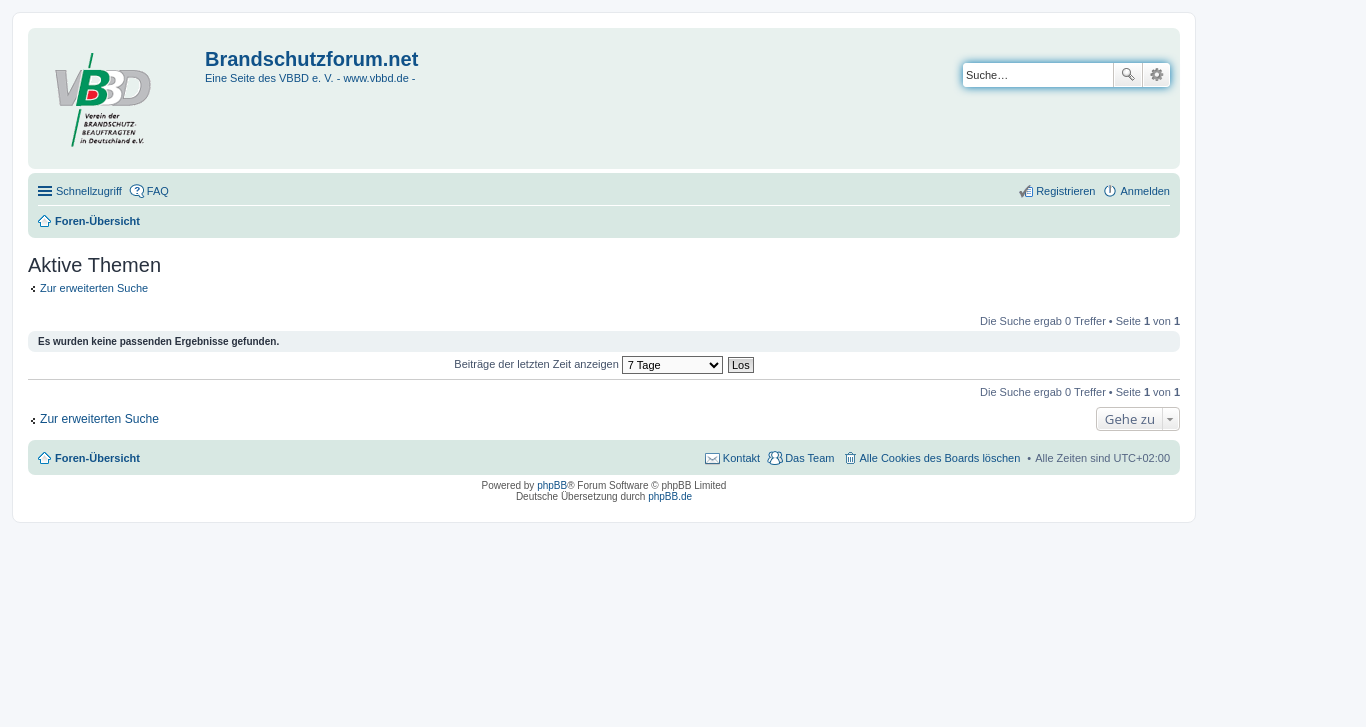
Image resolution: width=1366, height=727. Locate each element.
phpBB (552, 485)
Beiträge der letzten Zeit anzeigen (588, 364)
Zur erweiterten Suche (94, 288)
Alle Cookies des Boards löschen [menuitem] (940, 458)
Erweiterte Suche (1156, 75)
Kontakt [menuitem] (741, 458)
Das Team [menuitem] (809, 458)
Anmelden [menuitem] (1145, 191)
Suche (1128, 75)
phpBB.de (670, 496)
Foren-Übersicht (97, 458)
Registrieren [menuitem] (1065, 191)
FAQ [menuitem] (158, 191)
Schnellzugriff (89, 191)
